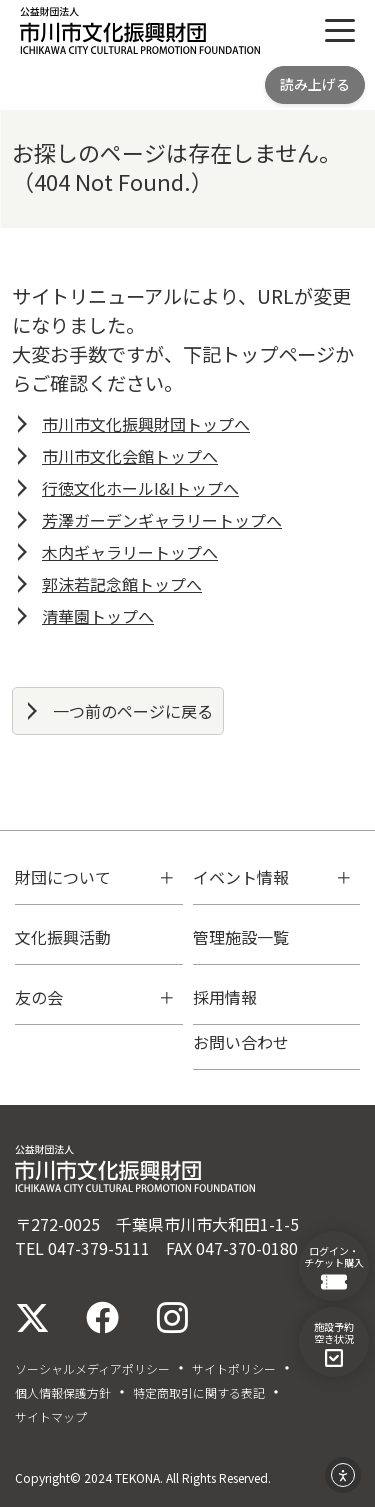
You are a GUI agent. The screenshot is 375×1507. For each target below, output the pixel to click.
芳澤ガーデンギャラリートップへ (162, 520)
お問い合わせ (241, 1042)
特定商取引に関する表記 (199, 1393)
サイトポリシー (234, 1369)
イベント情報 (241, 877)
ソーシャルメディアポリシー (92, 1369)
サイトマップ (51, 1417)
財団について (63, 877)
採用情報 (225, 997)
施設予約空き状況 (334, 1343)
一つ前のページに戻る (133, 711)
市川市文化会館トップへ (130, 456)
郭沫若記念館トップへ (122, 584)
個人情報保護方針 (63, 1393)
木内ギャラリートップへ (130, 552)
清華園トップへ (98, 616)
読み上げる (315, 84)
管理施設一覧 (241, 937)
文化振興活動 (63, 937)
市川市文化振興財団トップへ (146, 424)
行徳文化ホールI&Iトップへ (140, 488)
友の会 (39, 997)
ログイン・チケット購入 (334, 1267)
